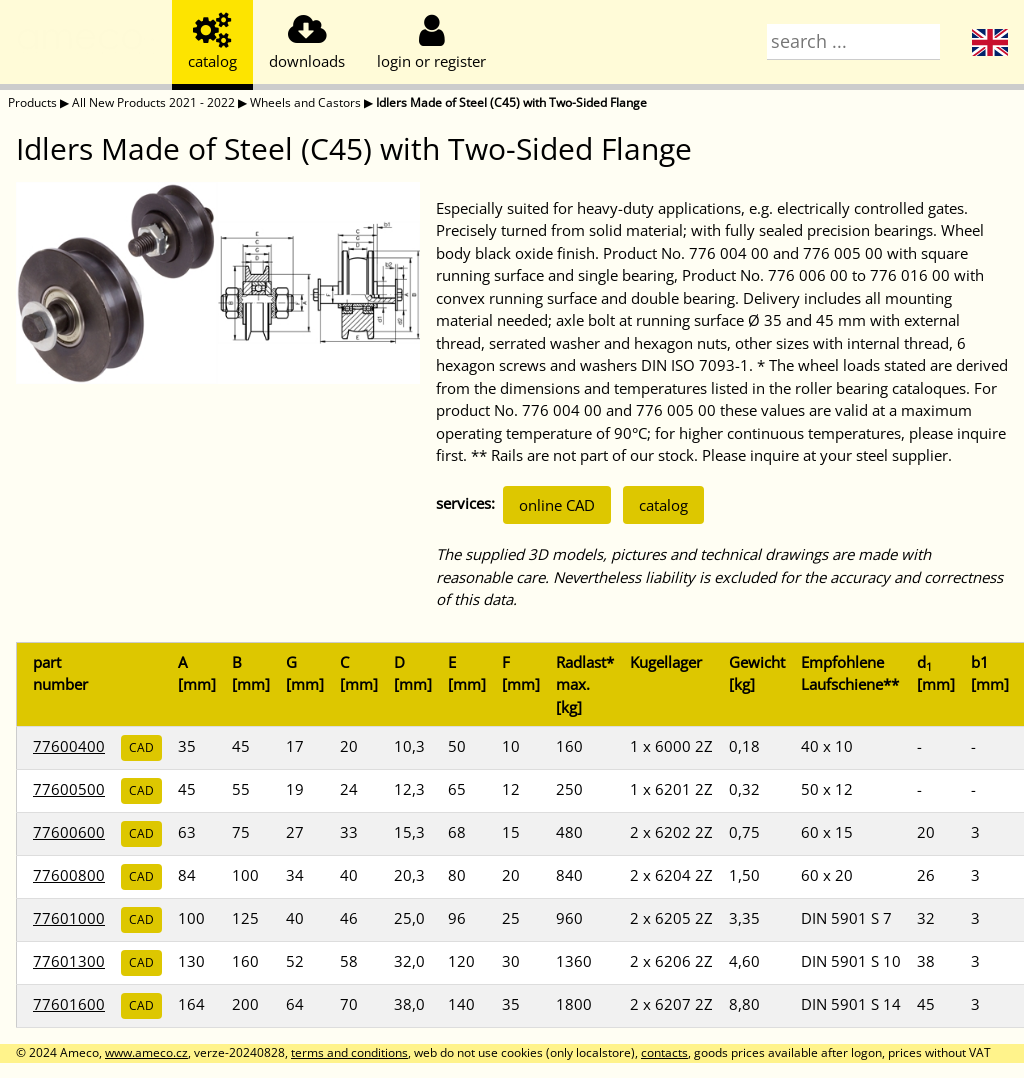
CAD (141, 747)
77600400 (69, 746)
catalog (663, 505)
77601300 (69, 961)
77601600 (69, 1004)
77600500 (69, 789)
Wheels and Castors (305, 102)
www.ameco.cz (146, 1052)
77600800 (69, 875)
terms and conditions (349, 1052)
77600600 (69, 832)
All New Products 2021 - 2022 (153, 102)
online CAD (557, 505)
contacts (664, 1052)
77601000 (69, 918)
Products (32, 102)
